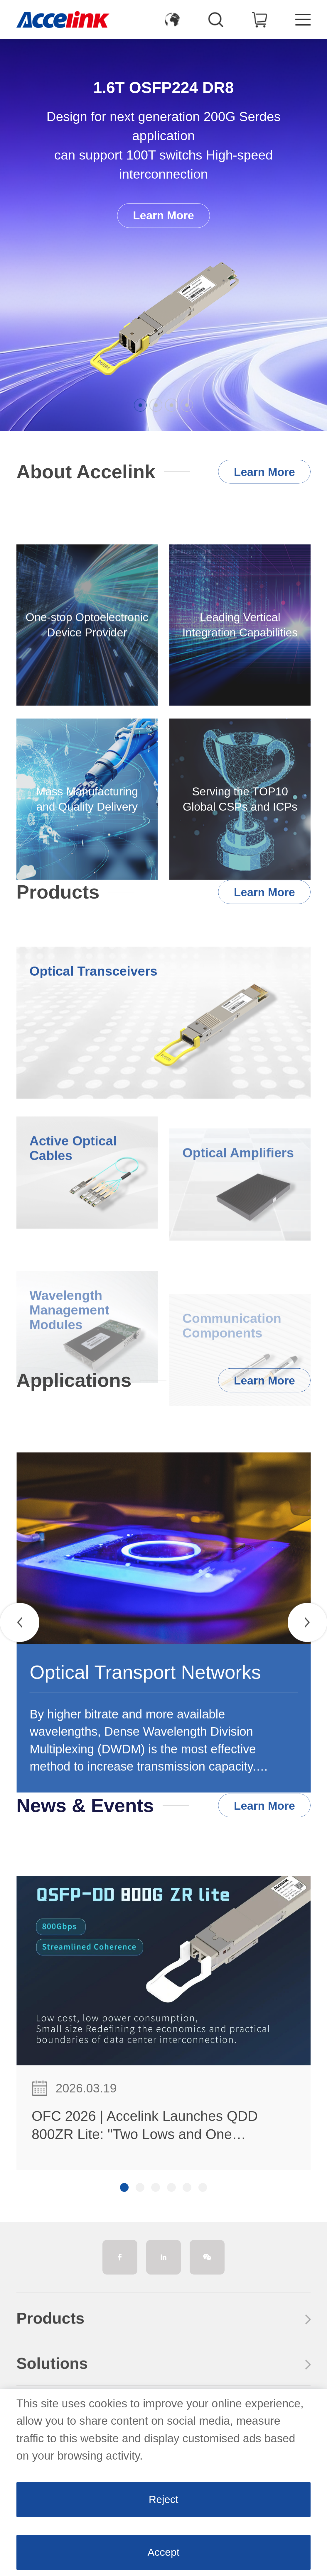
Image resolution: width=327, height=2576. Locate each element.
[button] (140, 405)
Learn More (163, 215)
